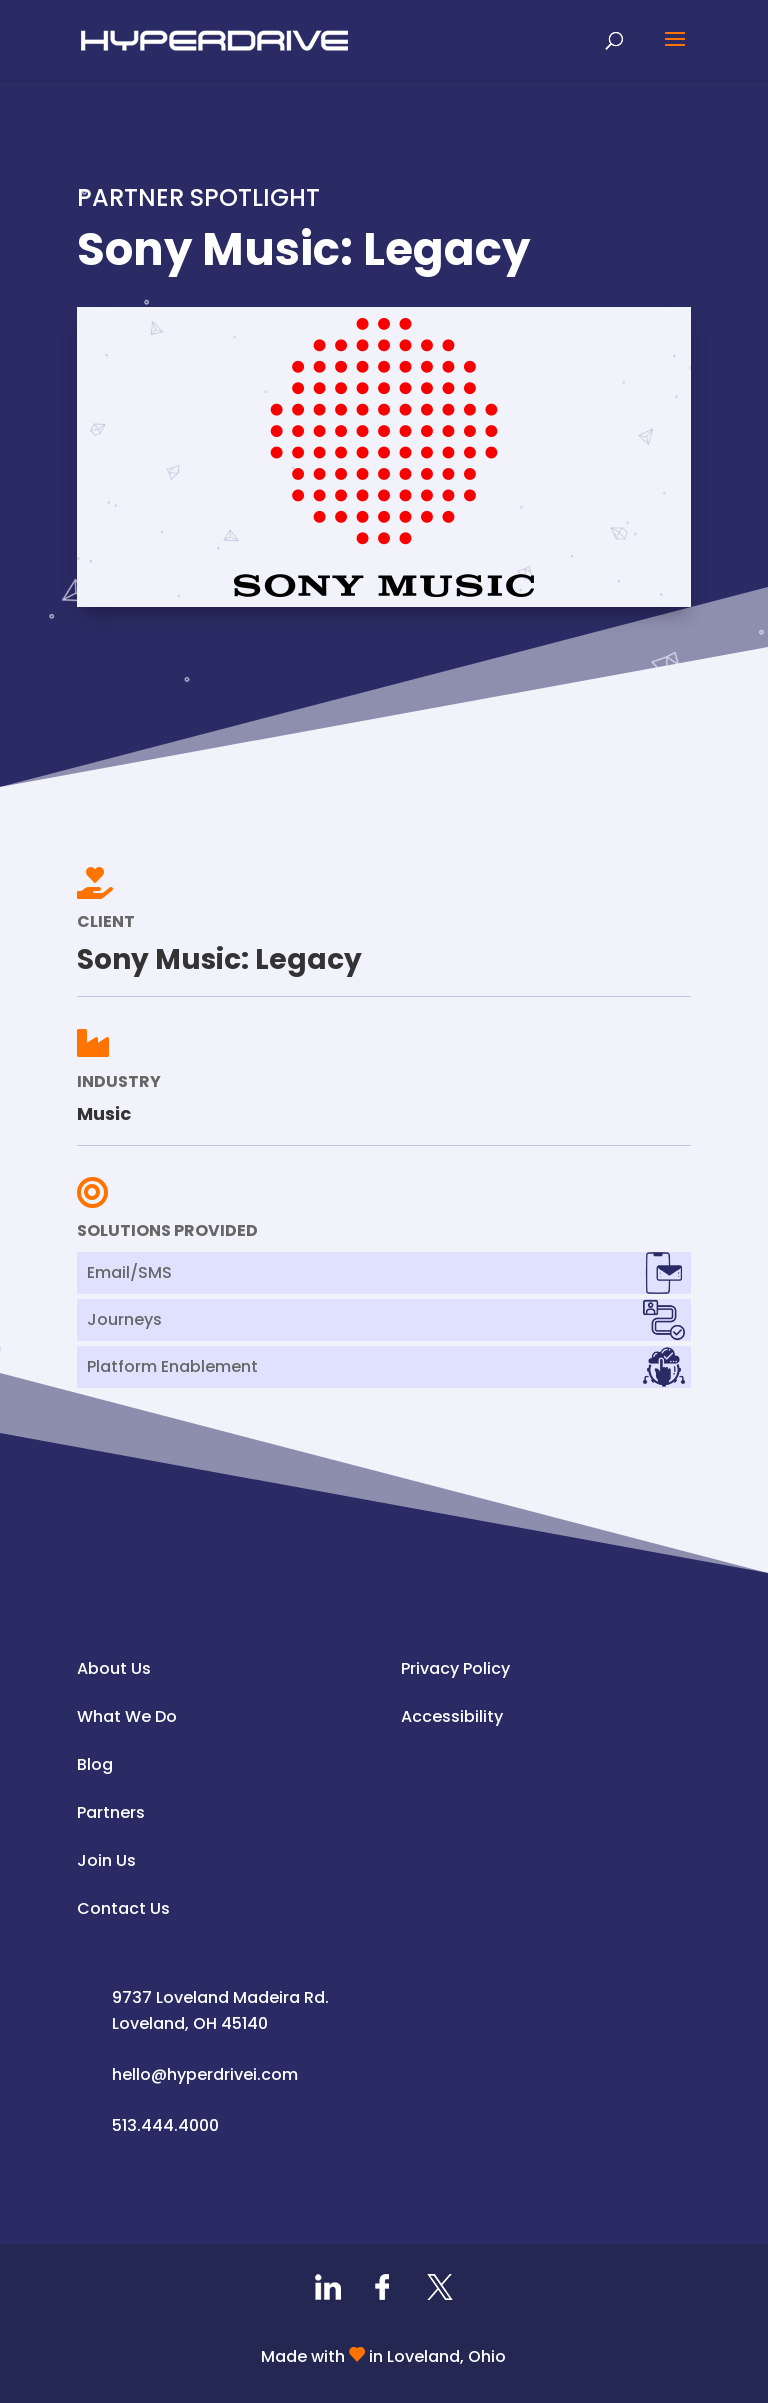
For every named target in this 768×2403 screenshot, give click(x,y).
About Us (114, 1668)
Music (104, 1113)
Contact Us (123, 1908)
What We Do (127, 1716)
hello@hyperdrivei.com (205, 2074)
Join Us (106, 1860)
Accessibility (452, 1716)
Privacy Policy (455, 1668)
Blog (95, 1764)
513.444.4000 (165, 2125)
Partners (111, 1812)
